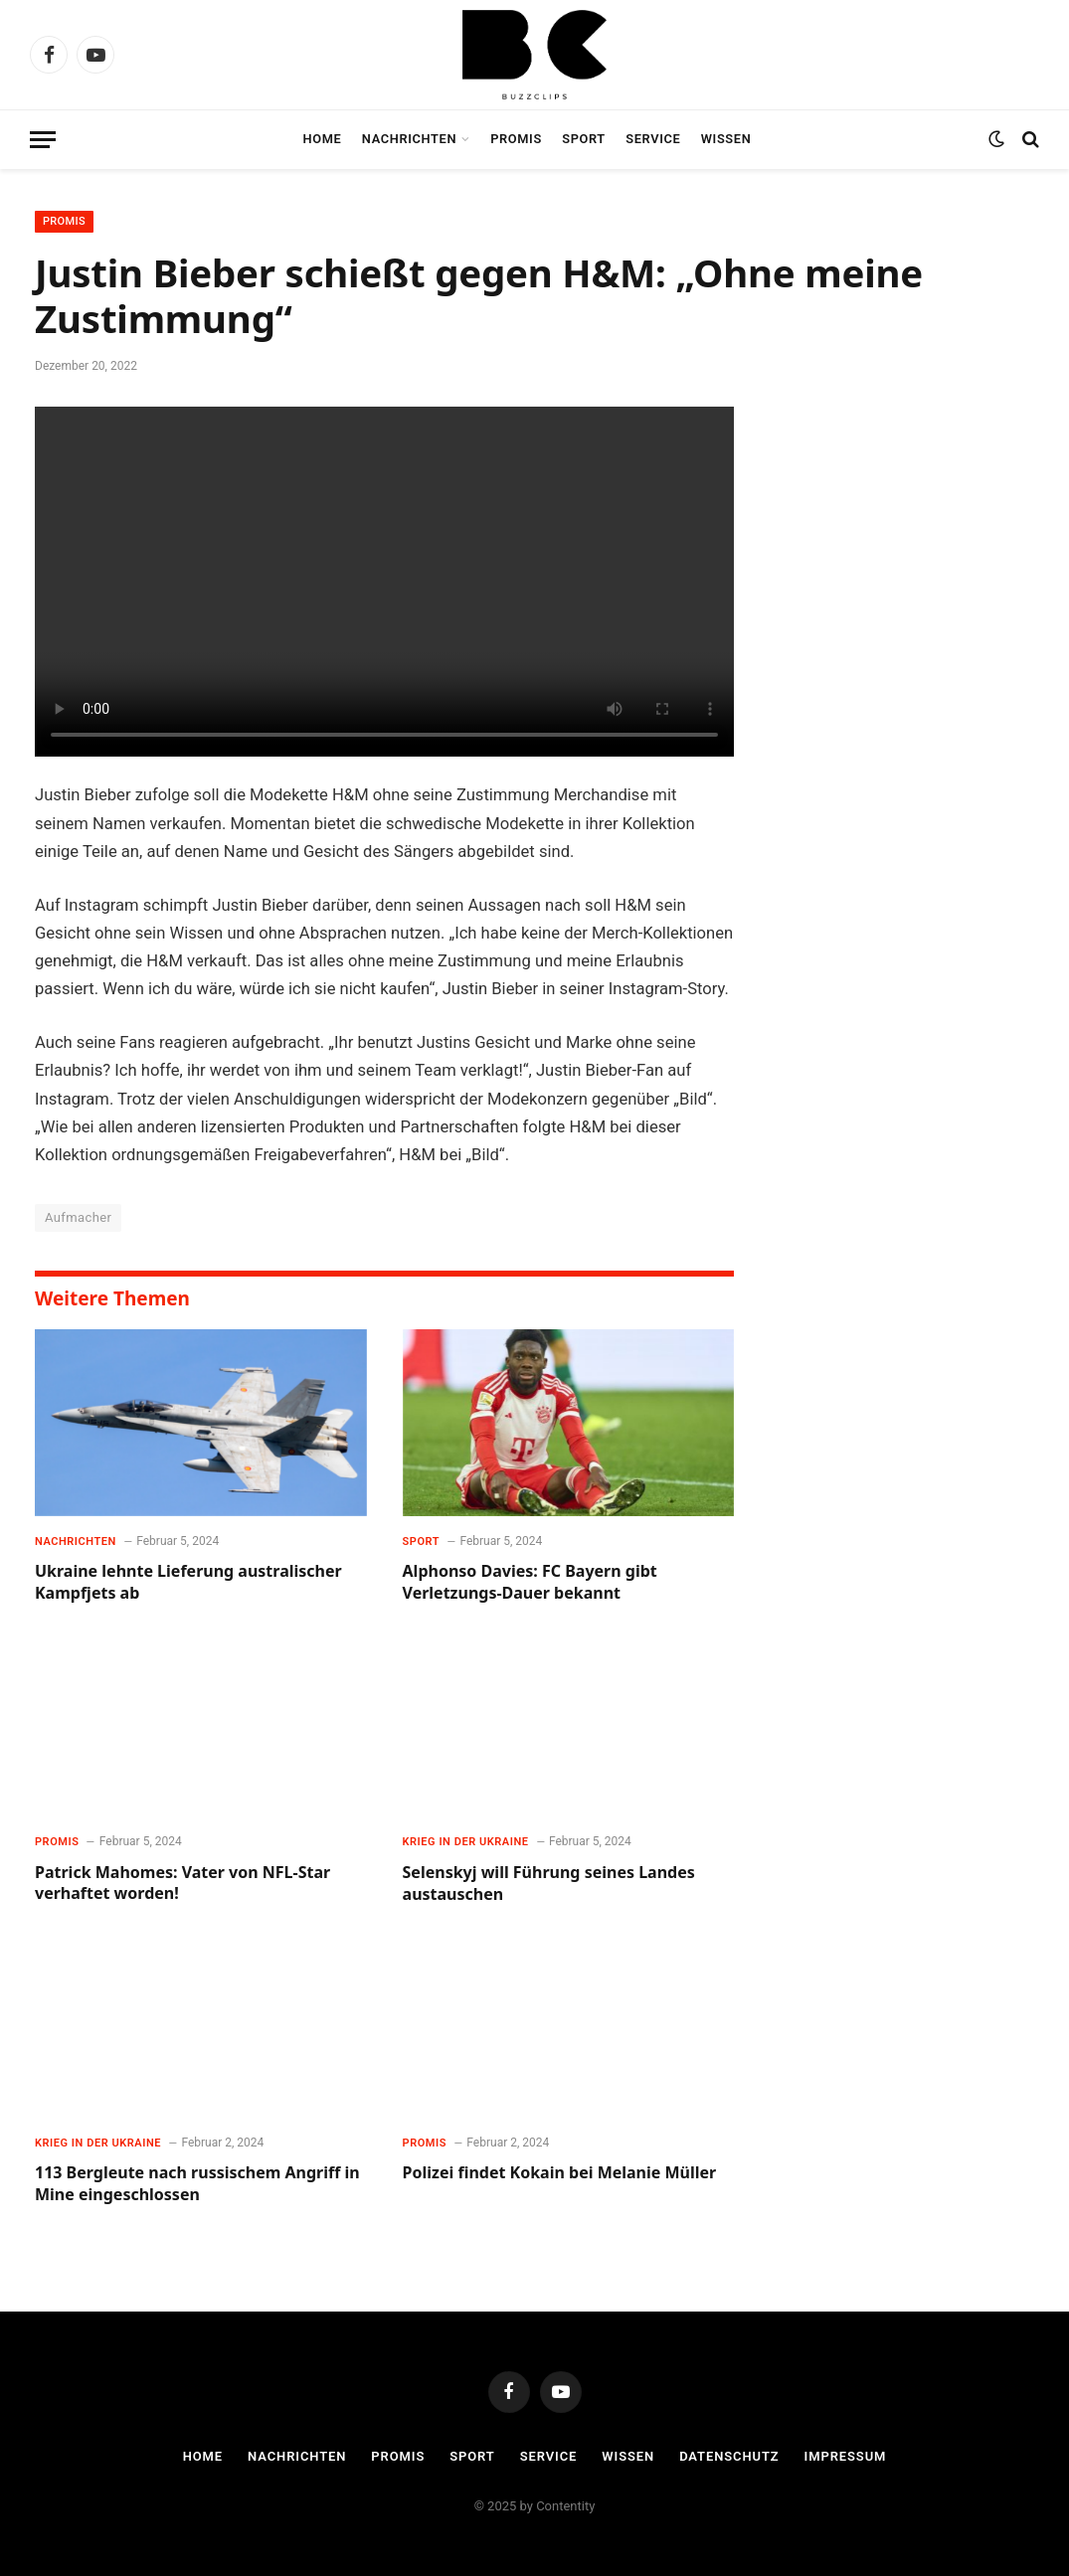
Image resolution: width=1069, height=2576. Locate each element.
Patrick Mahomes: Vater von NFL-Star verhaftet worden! (182, 1883)
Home (322, 138)
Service (652, 138)
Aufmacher (78, 1217)
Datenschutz (729, 2456)
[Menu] (43, 139)
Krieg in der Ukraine (466, 1841)
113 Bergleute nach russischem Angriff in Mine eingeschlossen (197, 2183)
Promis (516, 138)
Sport (584, 138)
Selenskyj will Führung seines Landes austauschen (549, 1883)
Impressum (845, 2456)
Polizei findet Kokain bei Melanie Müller (560, 2172)
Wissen (726, 138)
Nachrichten (409, 138)
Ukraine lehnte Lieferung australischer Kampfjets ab (188, 1582)
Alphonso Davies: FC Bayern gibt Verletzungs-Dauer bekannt (530, 1582)
